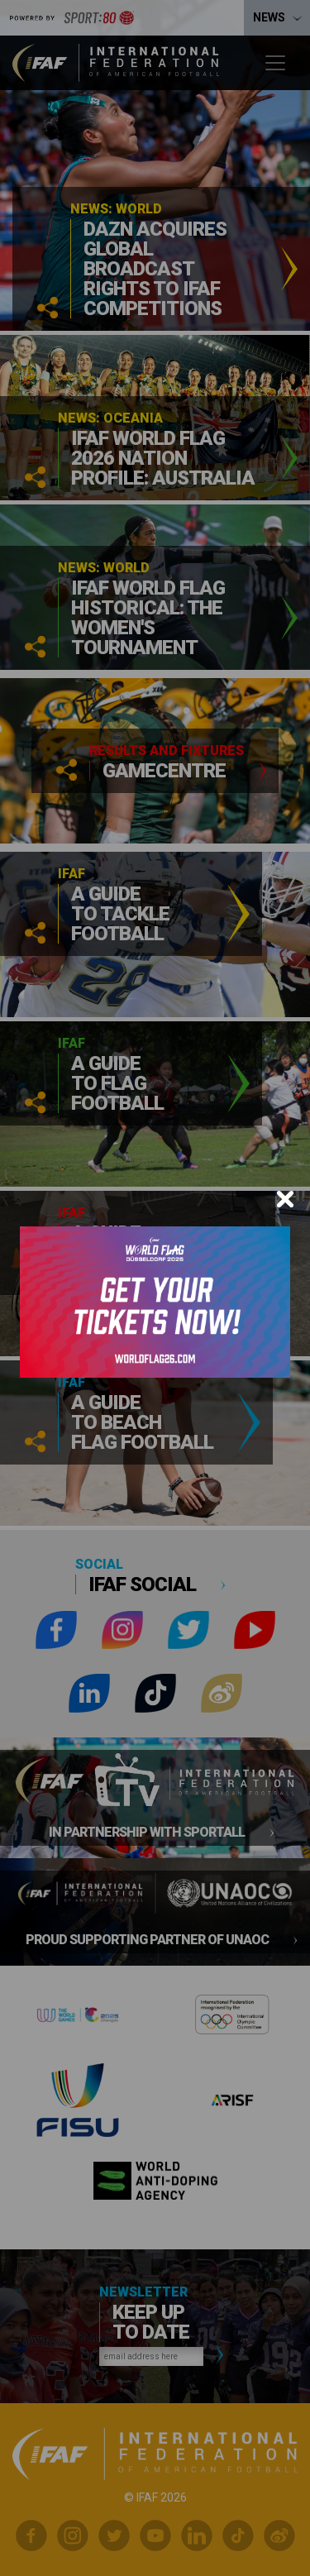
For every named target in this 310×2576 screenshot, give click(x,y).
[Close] (285, 1199)
